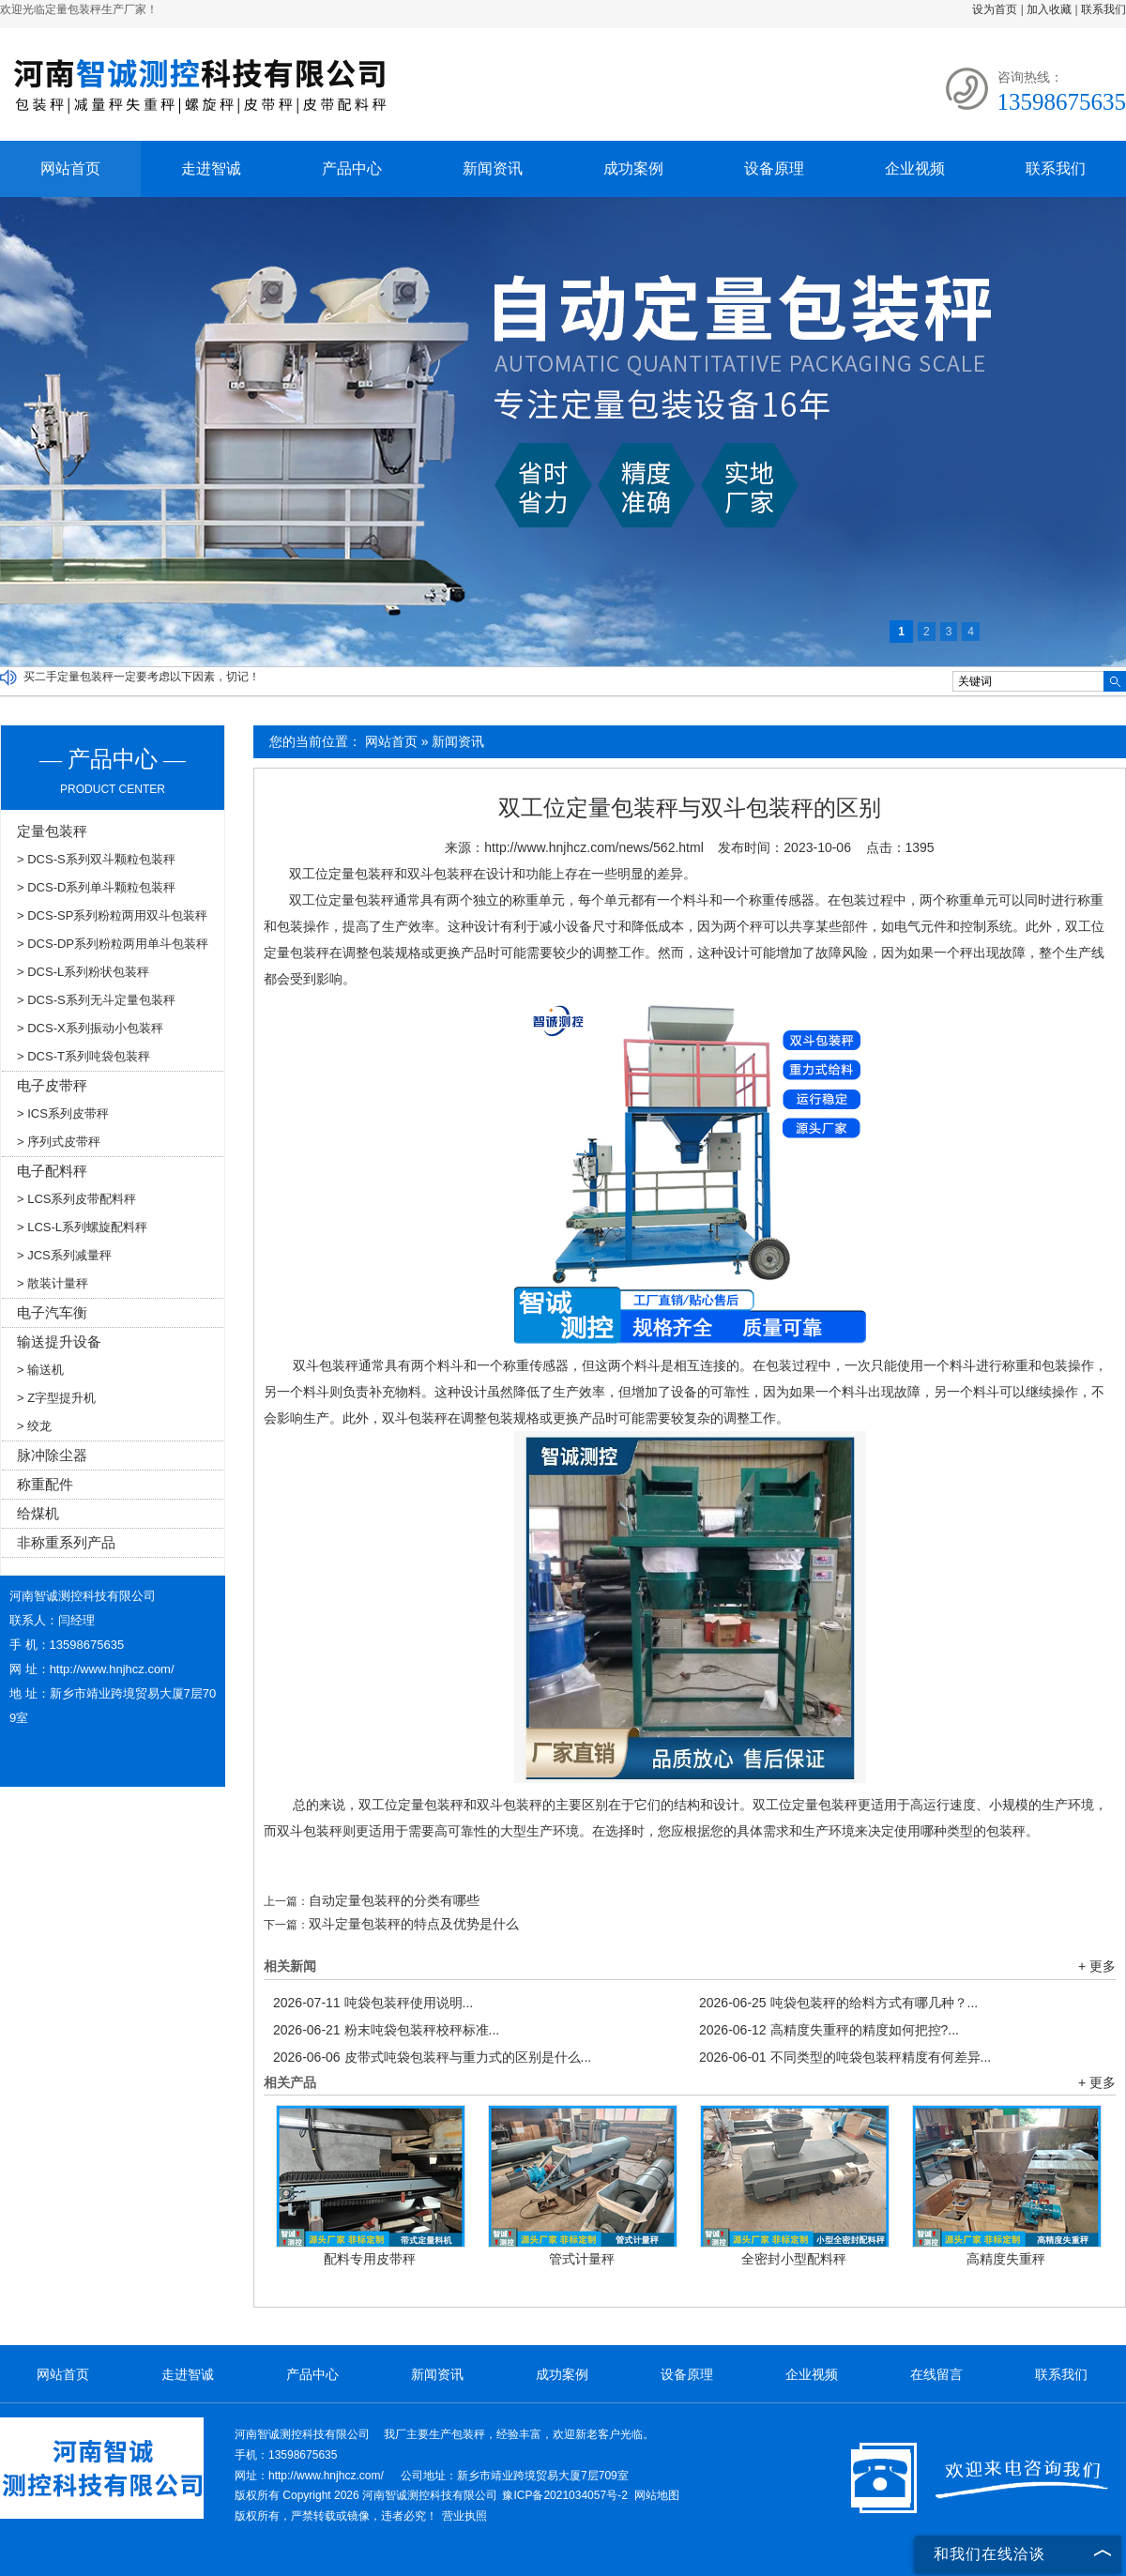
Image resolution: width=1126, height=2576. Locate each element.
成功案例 (633, 168)
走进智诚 (211, 168)
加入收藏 (1049, 9)
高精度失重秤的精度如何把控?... (829, 2029)
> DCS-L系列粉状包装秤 (83, 972)
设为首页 (994, 9)
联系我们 (1103, 9)
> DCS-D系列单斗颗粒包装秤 (96, 887)
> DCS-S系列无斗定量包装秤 (96, 1000)
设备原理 (774, 168)
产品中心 (352, 168)
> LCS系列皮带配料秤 (77, 1199)
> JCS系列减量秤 (64, 1255)
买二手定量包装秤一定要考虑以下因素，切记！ (141, 676)
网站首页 (70, 168)
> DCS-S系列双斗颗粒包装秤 (96, 859)
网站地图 (656, 2495)
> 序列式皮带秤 (58, 1142)
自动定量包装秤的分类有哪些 (394, 1900)
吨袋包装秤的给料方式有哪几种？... (838, 2002)
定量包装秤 (52, 831)
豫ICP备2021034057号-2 (564, 2495)
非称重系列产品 (66, 1542)
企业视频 (915, 168)
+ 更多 (1097, 1966)
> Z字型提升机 (56, 1398)
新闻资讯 (493, 168)
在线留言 (936, 2374)
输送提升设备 (59, 1341)
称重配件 (45, 1484)
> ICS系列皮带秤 (63, 1113)
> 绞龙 (34, 1426)
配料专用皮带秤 (370, 2258)
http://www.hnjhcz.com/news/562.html (593, 847)
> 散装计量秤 (52, 1283)
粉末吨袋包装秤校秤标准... (386, 2029)
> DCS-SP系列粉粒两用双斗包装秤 (112, 915)
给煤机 (38, 1513)
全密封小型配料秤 (793, 2258)
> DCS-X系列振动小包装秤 (90, 1028)
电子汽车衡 (52, 1312)
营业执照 (464, 2516)
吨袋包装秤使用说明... (373, 2002)
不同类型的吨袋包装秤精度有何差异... (845, 2057)
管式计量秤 (582, 2258)
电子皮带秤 (52, 1085)
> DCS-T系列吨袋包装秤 (83, 1056)
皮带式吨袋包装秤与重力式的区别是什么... (432, 2057)
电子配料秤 (52, 1171)
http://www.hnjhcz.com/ (112, 1669)
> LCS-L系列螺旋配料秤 (82, 1227)
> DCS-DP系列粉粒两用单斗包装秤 (112, 944)
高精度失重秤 (1005, 2258)
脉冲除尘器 (52, 1455)
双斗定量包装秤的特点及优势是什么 (414, 1923)
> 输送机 (40, 1370)
